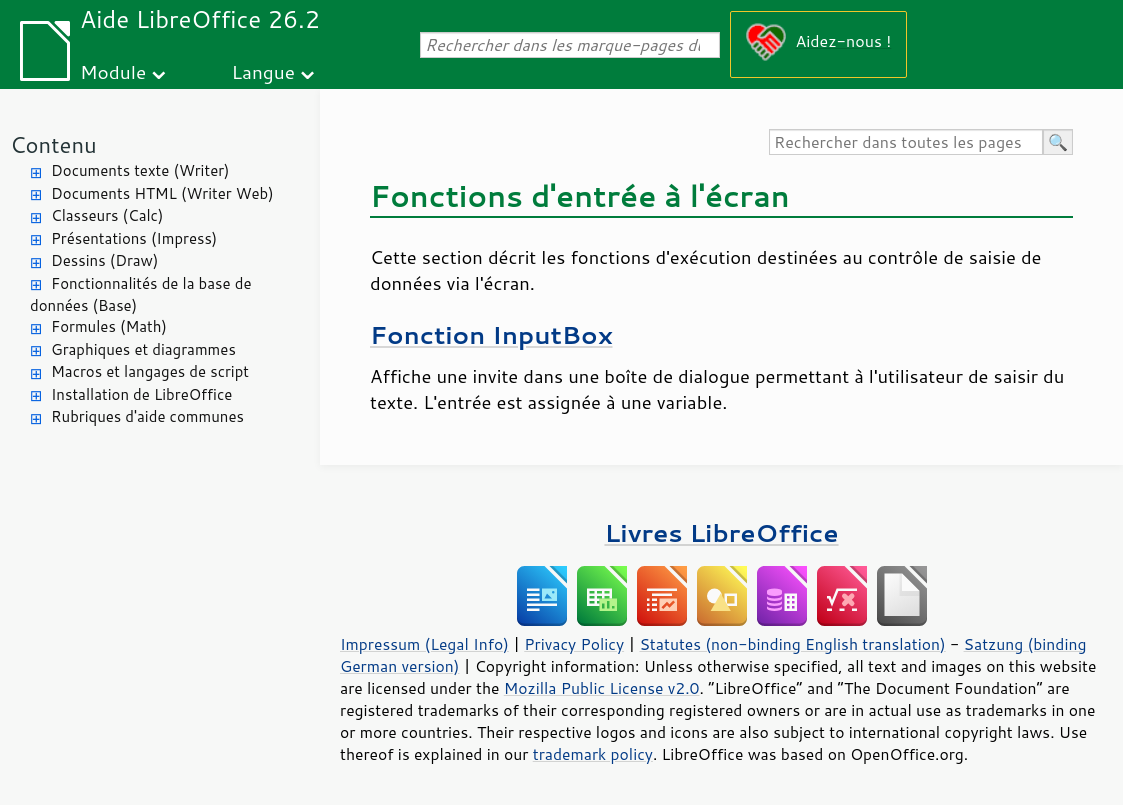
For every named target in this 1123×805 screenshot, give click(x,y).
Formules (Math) (109, 326)
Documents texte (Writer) (140, 170)
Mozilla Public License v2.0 (602, 688)
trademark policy (593, 754)
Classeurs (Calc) (107, 215)
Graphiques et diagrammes (143, 349)
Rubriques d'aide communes (147, 416)
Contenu (53, 144)
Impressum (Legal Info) (424, 644)
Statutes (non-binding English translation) (792, 644)
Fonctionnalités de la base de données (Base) (140, 295)
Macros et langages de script (150, 371)
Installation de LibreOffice (141, 394)
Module (113, 71)
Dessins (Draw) (104, 260)
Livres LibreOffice (721, 532)
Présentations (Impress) (134, 238)
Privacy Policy (574, 644)
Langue (263, 71)
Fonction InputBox (491, 334)
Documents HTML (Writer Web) (162, 193)
